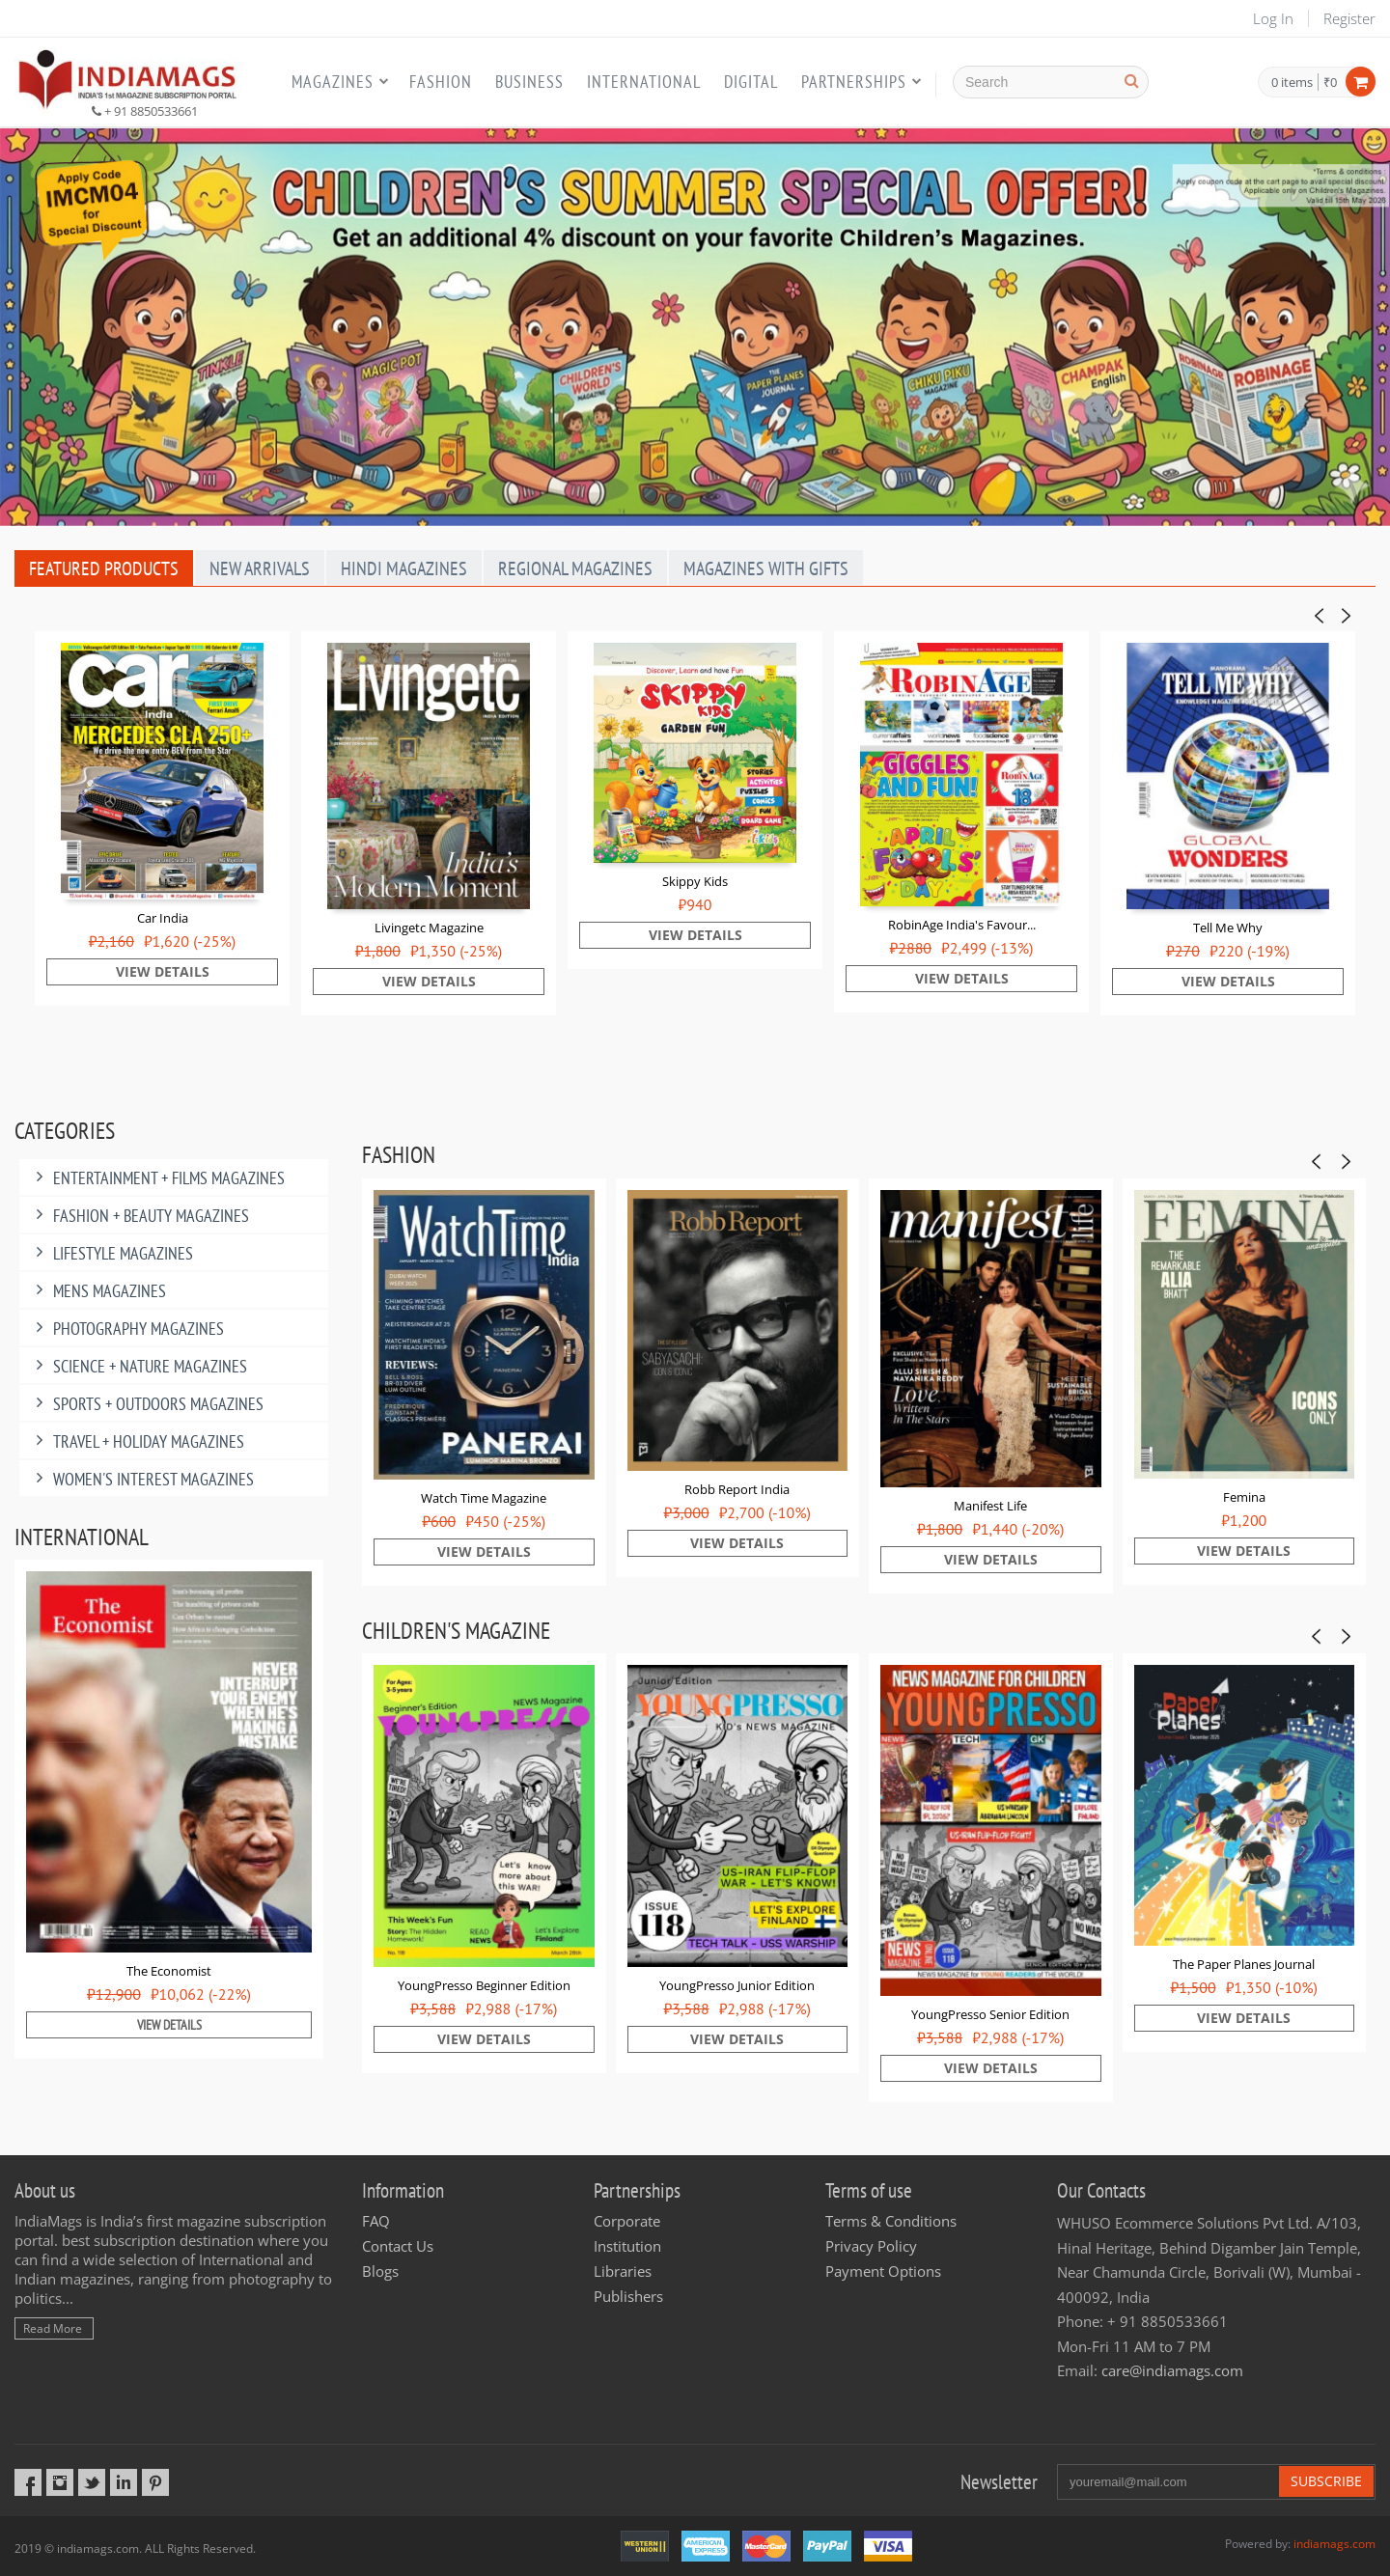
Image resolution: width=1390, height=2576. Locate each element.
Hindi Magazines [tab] (404, 568)
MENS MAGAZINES (97, 1291)
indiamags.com (1334, 2543)
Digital (751, 81)
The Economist (168, 1971)
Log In (1273, 18)
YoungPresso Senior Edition (990, 2014)
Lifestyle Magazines (111, 1253)
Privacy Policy (871, 2246)
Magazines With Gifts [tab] (765, 568)
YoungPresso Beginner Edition (484, 1985)
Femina (1244, 1497)
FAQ (376, 2220)
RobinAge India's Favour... (962, 924)
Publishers (628, 2296)
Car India (162, 918)
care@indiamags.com (1172, 2370)
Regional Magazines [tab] (575, 568)
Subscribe (1326, 2481)
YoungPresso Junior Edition (737, 1985)
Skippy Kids (695, 881)
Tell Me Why (1228, 927)
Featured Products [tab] (104, 568)
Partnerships (853, 81)
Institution (627, 2246)
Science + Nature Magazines (138, 1366)
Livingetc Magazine (429, 927)
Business (529, 81)
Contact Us (397, 2246)
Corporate (627, 2220)
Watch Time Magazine (483, 1498)
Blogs (380, 2271)
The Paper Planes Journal (1244, 1964)
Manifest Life (990, 1505)
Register (1349, 18)
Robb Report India (737, 1489)
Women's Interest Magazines (141, 1479)
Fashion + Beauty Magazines (139, 1216)
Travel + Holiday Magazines (136, 1441)
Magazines (333, 81)
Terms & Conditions (891, 2220)
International (644, 81)
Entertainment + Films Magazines (157, 1178)
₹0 (1330, 82)
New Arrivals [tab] (259, 568)
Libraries (623, 2271)
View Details (162, 971)
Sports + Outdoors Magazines (146, 1404)
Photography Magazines (126, 1328)
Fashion (440, 81)
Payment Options (883, 2271)
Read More (52, 2328)
